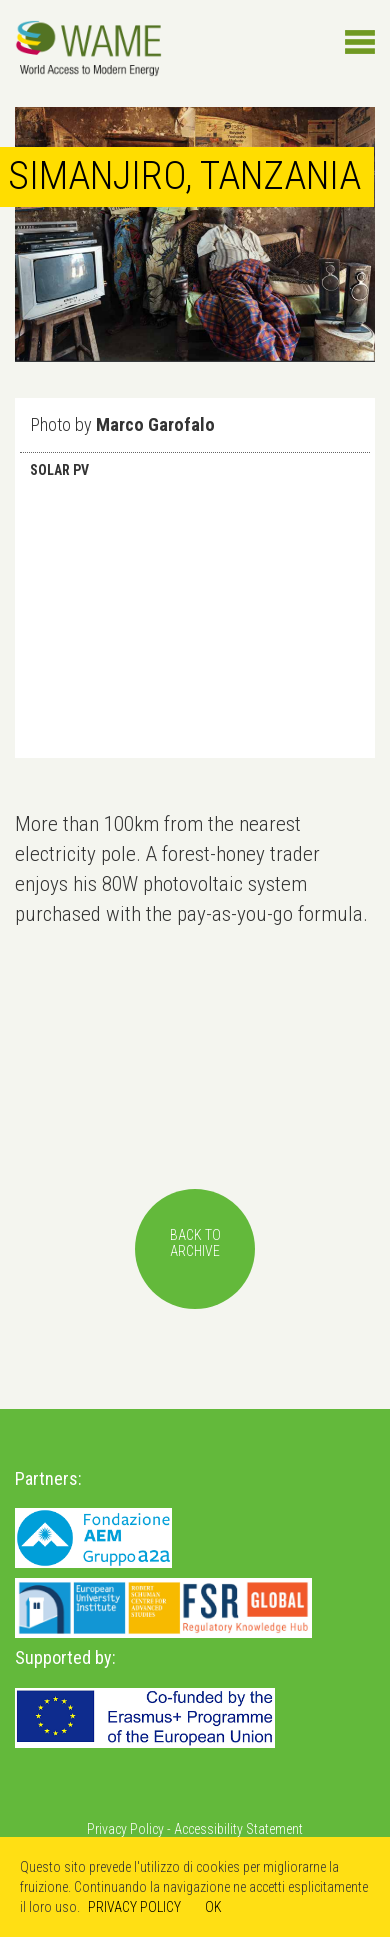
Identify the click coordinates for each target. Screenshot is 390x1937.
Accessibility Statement (238, 1829)
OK (213, 1907)
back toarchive (195, 1243)
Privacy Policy (125, 1829)
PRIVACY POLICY (134, 1907)
